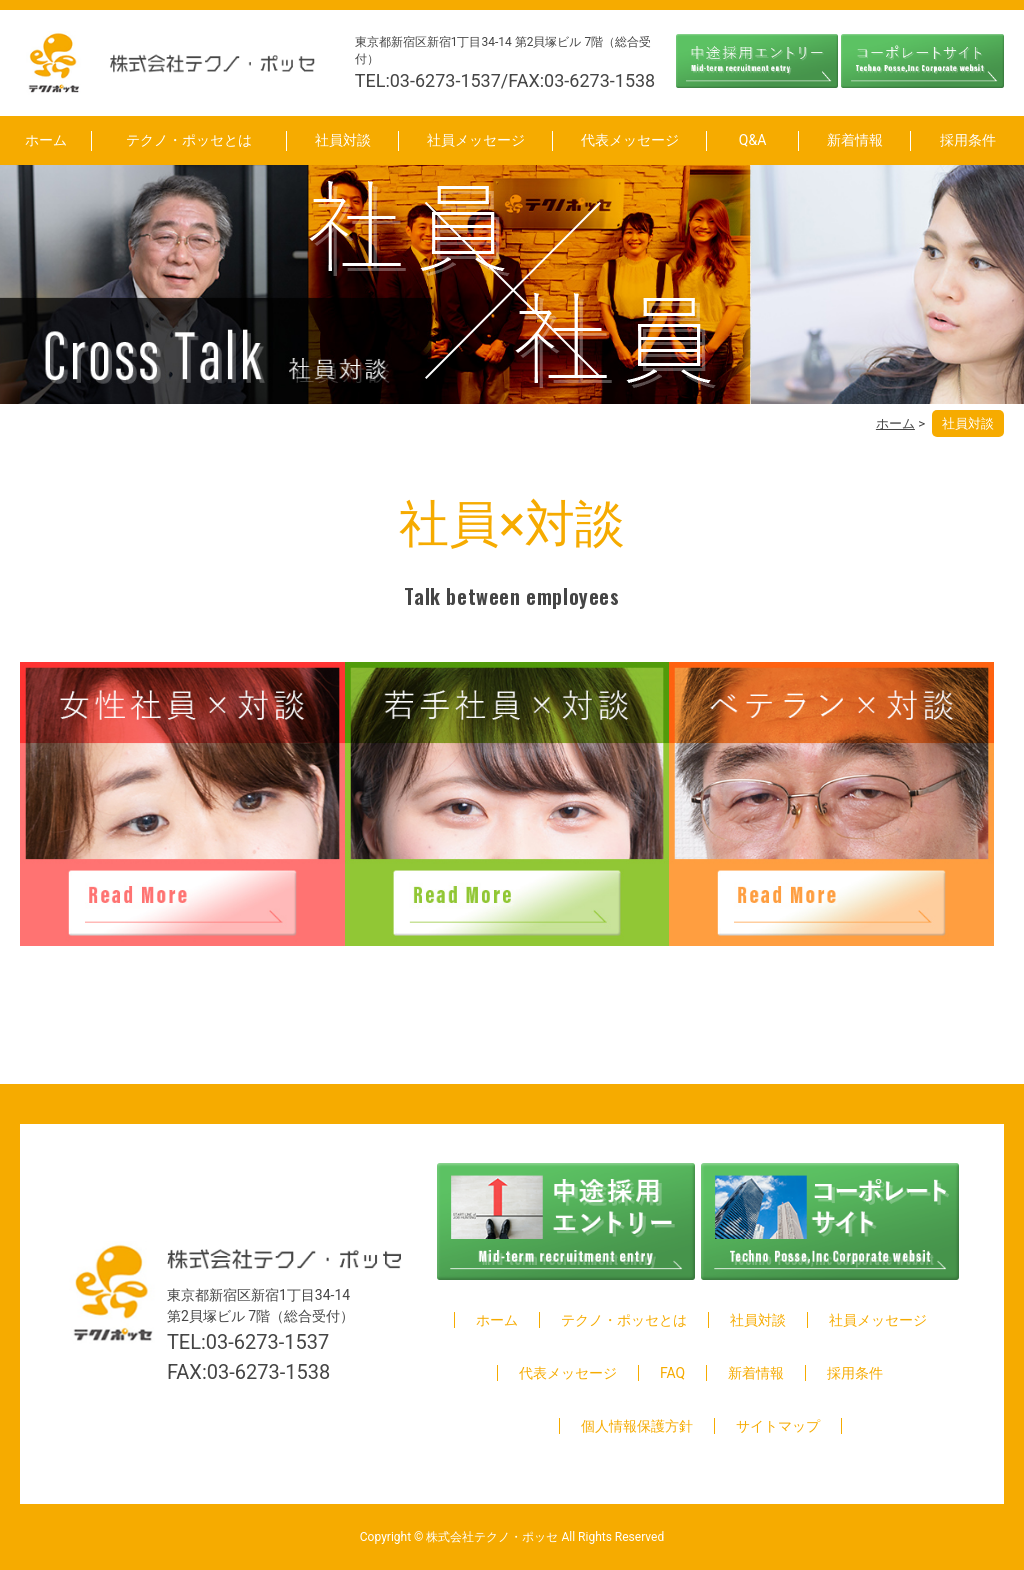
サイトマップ (778, 1426)
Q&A (752, 140)
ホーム (46, 140)
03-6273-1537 (267, 1342)
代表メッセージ (630, 140)
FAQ (672, 1373)
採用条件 (968, 140)
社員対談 (343, 140)
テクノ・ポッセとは (189, 140)
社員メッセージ (476, 140)
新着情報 (855, 140)
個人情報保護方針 (637, 1426)
